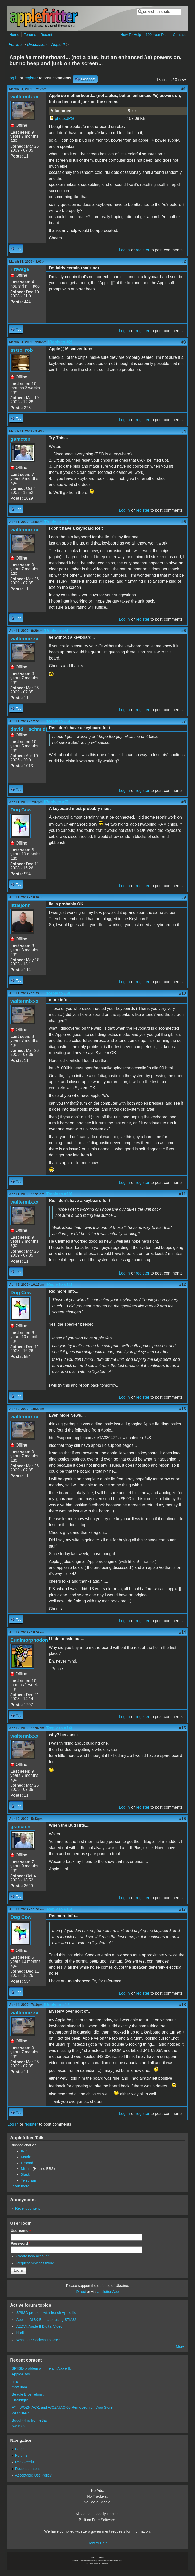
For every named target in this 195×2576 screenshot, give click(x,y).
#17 (182, 1909)
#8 (183, 802)
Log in (13, 78)
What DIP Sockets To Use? (38, 2340)
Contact (179, 35)
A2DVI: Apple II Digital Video (39, 2326)
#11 (182, 1194)
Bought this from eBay (30, 2420)
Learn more (20, 2186)
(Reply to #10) (59, 1194)
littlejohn (20, 905)
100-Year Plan (157, 35)
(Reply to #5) (56, 630)
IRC (24, 2151)
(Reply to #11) (58, 1284)
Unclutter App (108, 2291)
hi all (20, 2333)
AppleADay (21, 2374)
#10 (182, 993)
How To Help (130, 35)
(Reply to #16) (58, 1909)
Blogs (19, 2449)
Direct (81, 2291)
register (31, 78)
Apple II (58, 44)
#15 (182, 1728)
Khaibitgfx (20, 2400)
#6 (183, 630)
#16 (182, 1818)
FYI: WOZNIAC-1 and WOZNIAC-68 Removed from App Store (62, 2407)
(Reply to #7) (56, 802)
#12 (182, 1284)
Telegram (28, 2180)
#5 (183, 522)
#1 (183, 89)
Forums (30, 35)
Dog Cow (20, 809)
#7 (183, 721)
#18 (182, 2004)
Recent (46, 35)
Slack (25, 2174)
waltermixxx (24, 96)
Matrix (26, 2157)
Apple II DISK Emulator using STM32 (46, 2319)
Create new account (32, 2256)
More (180, 2346)
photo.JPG (64, 118)
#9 (183, 897)
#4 (183, 431)
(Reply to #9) (58, 993)
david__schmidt (28, 729)
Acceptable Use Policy (33, 2475)
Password (20, 2243)
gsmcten (20, 439)
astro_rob (21, 350)
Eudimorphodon (29, 1640)
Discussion (37, 44)
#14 (182, 1632)
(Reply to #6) (58, 721)
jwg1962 (18, 2426)
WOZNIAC (20, 2413)
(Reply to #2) (60, 342)
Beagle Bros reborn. (28, 2394)
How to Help (97, 2543)
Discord (27, 2163)
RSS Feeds (24, 2462)
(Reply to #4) (56, 522)
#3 (183, 342)
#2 (183, 261)
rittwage (19, 269)
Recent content (27, 2208)
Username (21, 2231)
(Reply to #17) (57, 2004)
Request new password (35, 2263)
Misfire (26, 2169)
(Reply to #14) (58, 1728)
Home (14, 35)
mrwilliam (19, 2387)
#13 (182, 1409)
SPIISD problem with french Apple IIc (46, 2313)
